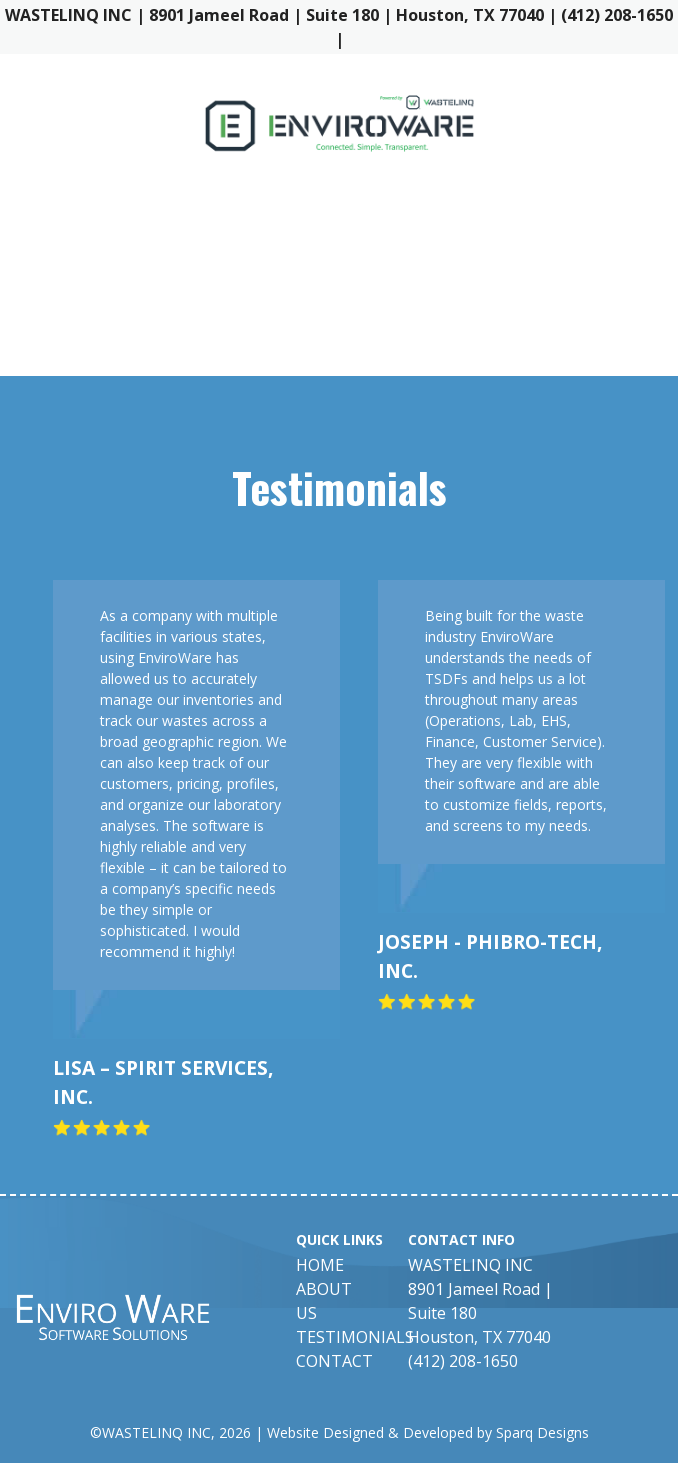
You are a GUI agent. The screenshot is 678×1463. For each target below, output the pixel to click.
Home (320, 1265)
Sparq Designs (542, 1432)
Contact (334, 1361)
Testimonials (355, 1337)
